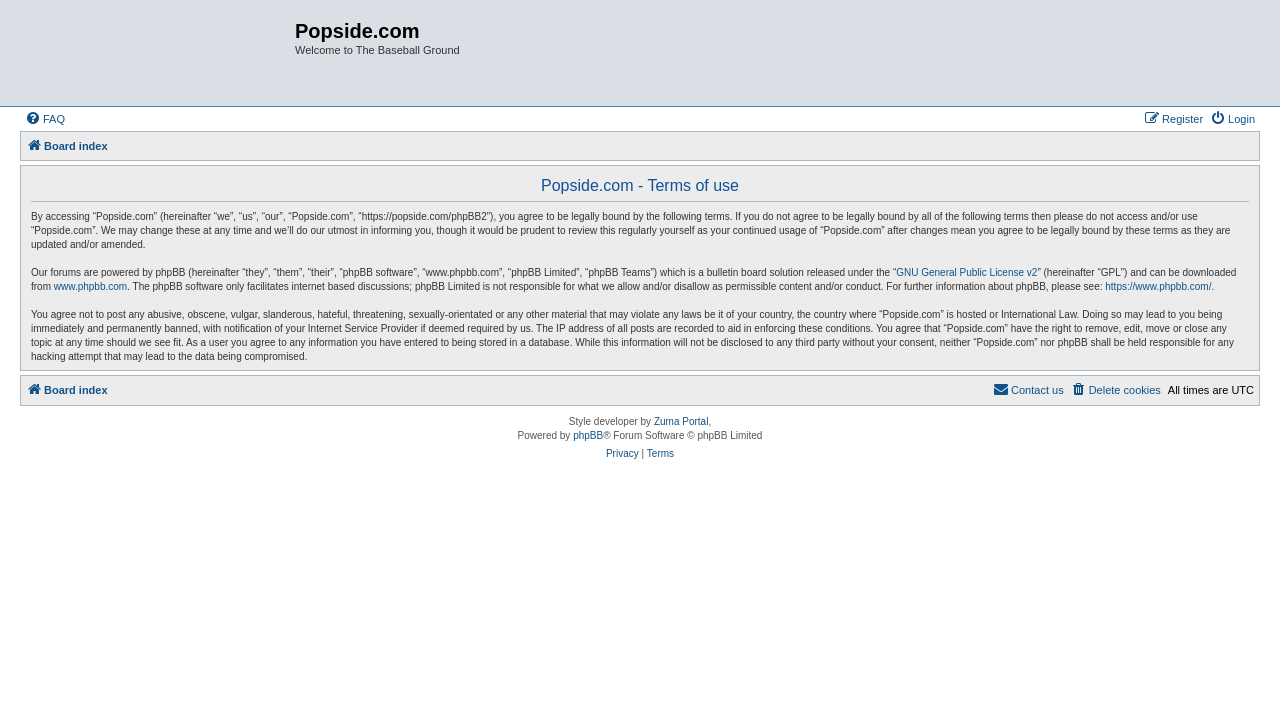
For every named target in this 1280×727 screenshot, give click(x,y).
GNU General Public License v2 (966, 272)
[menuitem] (45, 119)
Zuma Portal (681, 421)
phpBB (588, 435)
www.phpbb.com (90, 286)
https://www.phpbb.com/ (1158, 286)
